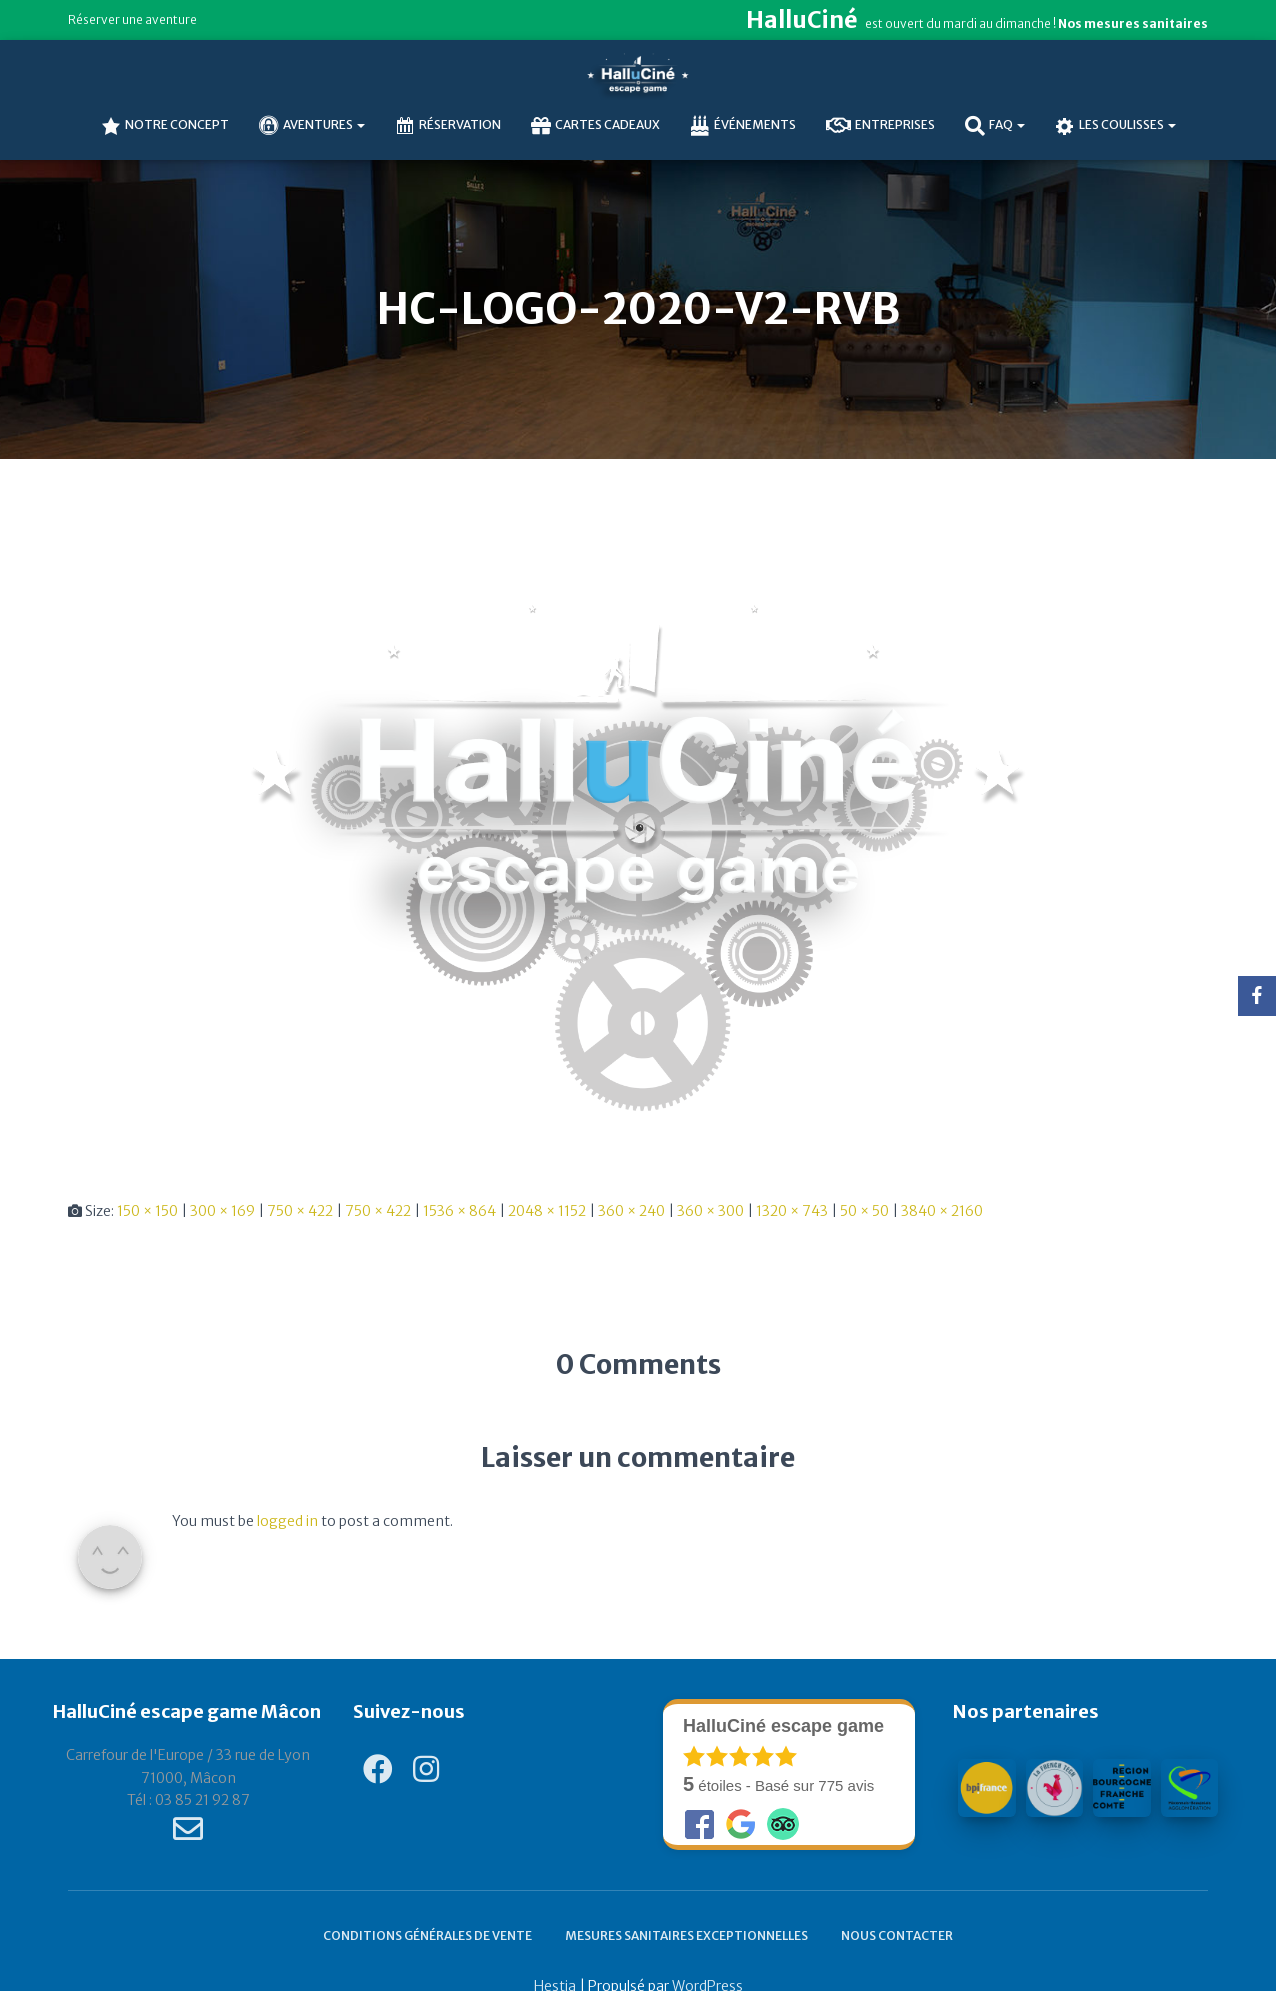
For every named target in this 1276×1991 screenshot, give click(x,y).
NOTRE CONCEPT (165, 126)
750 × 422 (300, 1211)
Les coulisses (1115, 126)
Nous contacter (897, 1935)
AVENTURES (312, 126)
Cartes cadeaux (595, 126)
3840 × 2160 (942, 1211)
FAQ (995, 126)
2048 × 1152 (547, 1211)
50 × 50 (864, 1211)
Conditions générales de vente (427, 1935)
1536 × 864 (459, 1211)
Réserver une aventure (132, 19)
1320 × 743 (792, 1211)
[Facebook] (1257, 996)
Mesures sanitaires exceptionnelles (686, 1935)
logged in (287, 1521)
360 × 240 (631, 1211)
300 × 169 (222, 1211)
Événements (743, 126)
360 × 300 (710, 1211)
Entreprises (880, 126)
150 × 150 (147, 1211)
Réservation (448, 126)
